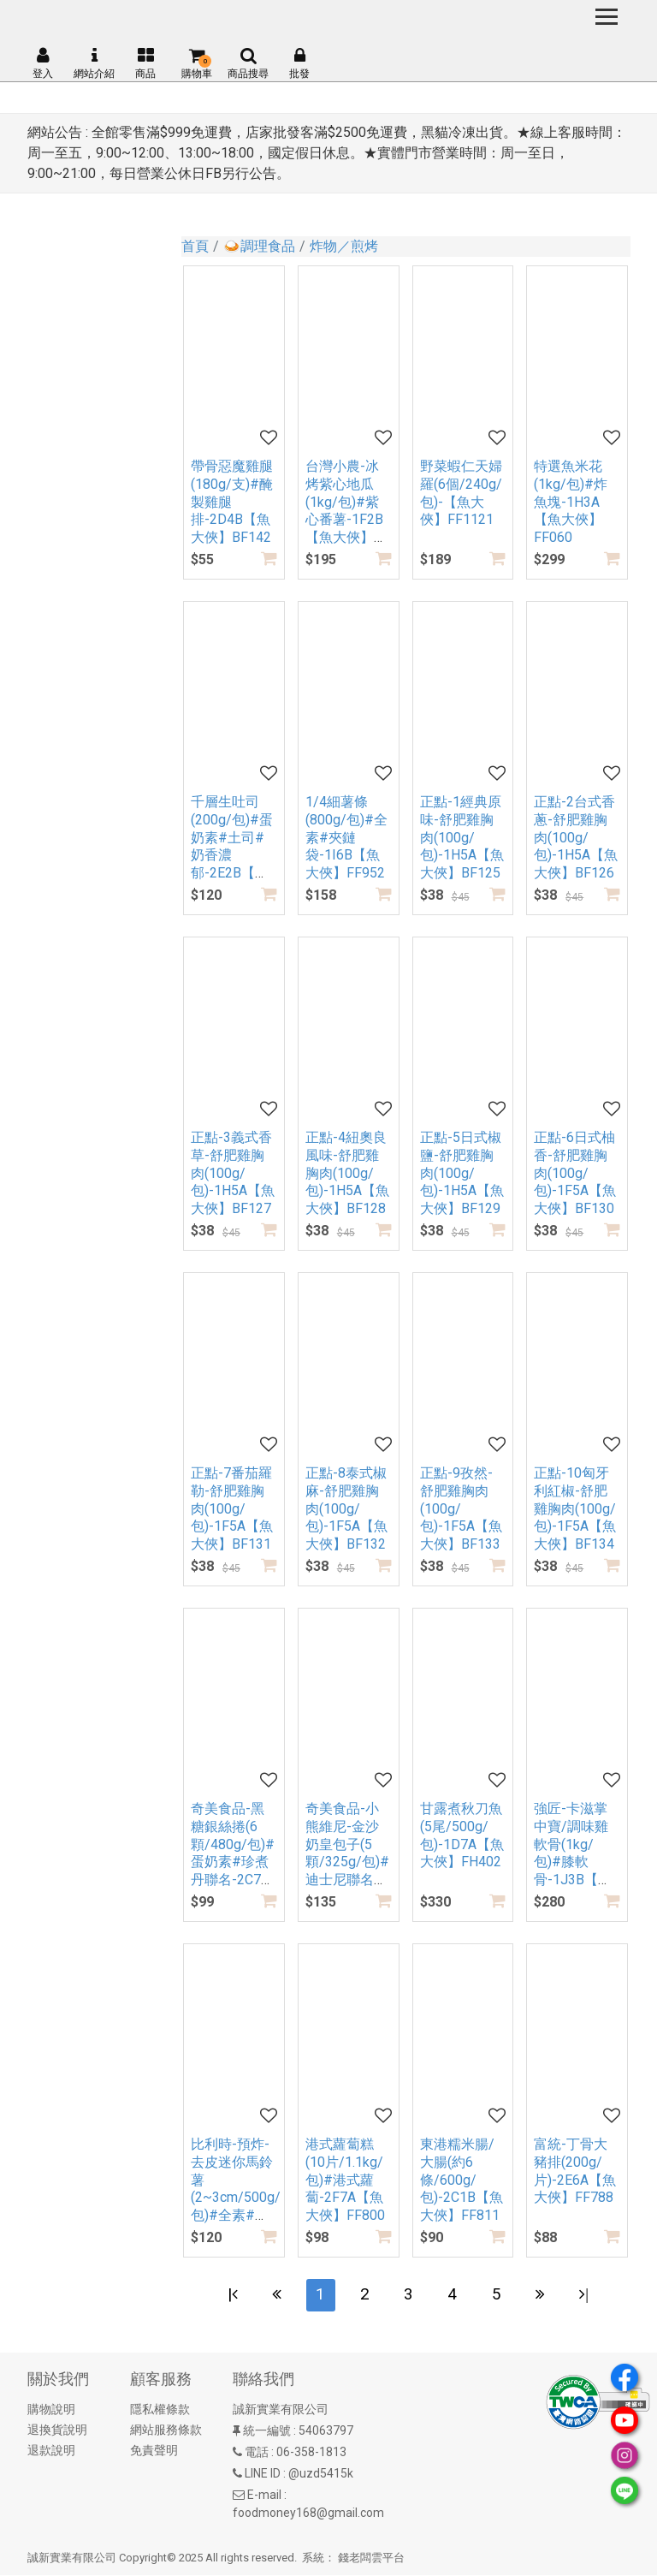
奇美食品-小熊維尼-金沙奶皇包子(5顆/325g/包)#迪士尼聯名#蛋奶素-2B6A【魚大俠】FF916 (347, 1871)
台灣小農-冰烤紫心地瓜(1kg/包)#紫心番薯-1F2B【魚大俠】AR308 (344, 510)
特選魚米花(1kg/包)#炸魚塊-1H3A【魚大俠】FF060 (570, 501)
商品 (145, 63)
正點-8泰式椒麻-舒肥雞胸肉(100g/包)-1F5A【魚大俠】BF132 (346, 1508)
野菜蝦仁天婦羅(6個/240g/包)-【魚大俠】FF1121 (461, 492)
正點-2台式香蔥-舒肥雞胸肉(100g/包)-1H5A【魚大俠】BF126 (576, 837)
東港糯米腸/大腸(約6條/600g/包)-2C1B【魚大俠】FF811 (461, 2179)
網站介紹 (94, 63)
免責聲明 (154, 2452)
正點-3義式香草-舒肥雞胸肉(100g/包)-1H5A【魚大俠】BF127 (233, 1173)
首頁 (195, 246)
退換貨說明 (57, 2431)
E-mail (264, 2496)
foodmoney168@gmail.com (308, 2514)
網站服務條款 (166, 2431)
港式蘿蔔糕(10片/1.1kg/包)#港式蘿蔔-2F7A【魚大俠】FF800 (345, 2179)
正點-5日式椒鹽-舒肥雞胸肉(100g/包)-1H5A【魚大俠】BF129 (462, 1173)
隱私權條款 (160, 2411)
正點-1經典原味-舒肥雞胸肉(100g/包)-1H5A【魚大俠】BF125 (462, 837)
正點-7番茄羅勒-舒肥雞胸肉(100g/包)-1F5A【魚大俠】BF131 (232, 1508)
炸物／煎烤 (344, 246)
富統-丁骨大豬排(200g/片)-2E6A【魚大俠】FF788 (575, 2170)
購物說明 (51, 2411)
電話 (257, 2453)
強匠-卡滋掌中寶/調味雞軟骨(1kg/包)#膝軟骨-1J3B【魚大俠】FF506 (573, 1853)
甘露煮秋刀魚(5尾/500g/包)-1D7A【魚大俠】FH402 (462, 1835)
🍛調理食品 (259, 246)
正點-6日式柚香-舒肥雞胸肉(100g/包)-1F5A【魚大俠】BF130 (575, 1173)
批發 (299, 63)
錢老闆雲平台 (371, 2559)
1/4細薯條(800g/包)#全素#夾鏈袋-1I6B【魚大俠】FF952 (346, 837)
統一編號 (267, 2432)
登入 (43, 63)
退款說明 (51, 2452)
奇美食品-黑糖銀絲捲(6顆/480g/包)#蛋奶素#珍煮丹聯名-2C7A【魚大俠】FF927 (233, 1862)
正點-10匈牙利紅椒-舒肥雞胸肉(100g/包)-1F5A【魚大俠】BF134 (575, 1508)
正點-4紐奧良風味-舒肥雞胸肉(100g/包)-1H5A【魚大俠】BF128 (347, 1173)
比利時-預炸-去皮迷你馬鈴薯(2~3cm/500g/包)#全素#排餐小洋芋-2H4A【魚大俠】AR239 (236, 2206)
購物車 (196, 63)
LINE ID (263, 2475)
